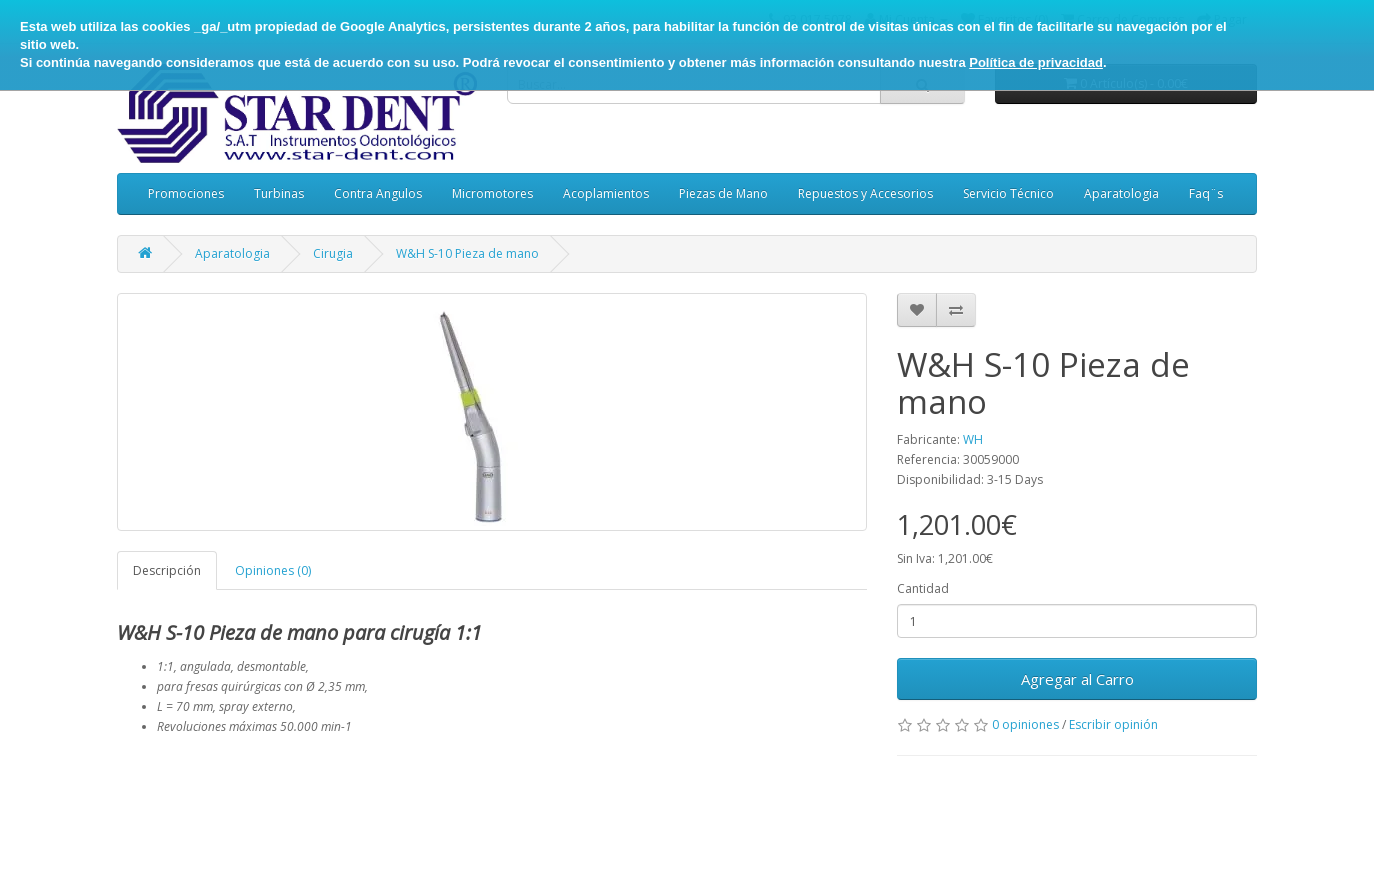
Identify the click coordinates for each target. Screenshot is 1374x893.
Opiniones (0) (273, 570)
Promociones (186, 193)
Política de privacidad (1036, 62)
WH (973, 439)
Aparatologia (1121, 193)
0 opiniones (1025, 724)
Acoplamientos (606, 193)
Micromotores (492, 193)
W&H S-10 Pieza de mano (467, 253)
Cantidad (923, 588)
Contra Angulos (378, 193)
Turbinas (279, 193)
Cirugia (333, 253)
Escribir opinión (1113, 724)
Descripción (167, 570)
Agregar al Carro (1077, 679)
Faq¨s (1206, 193)
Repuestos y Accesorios (865, 193)
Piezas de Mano (723, 193)
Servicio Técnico (1008, 193)
